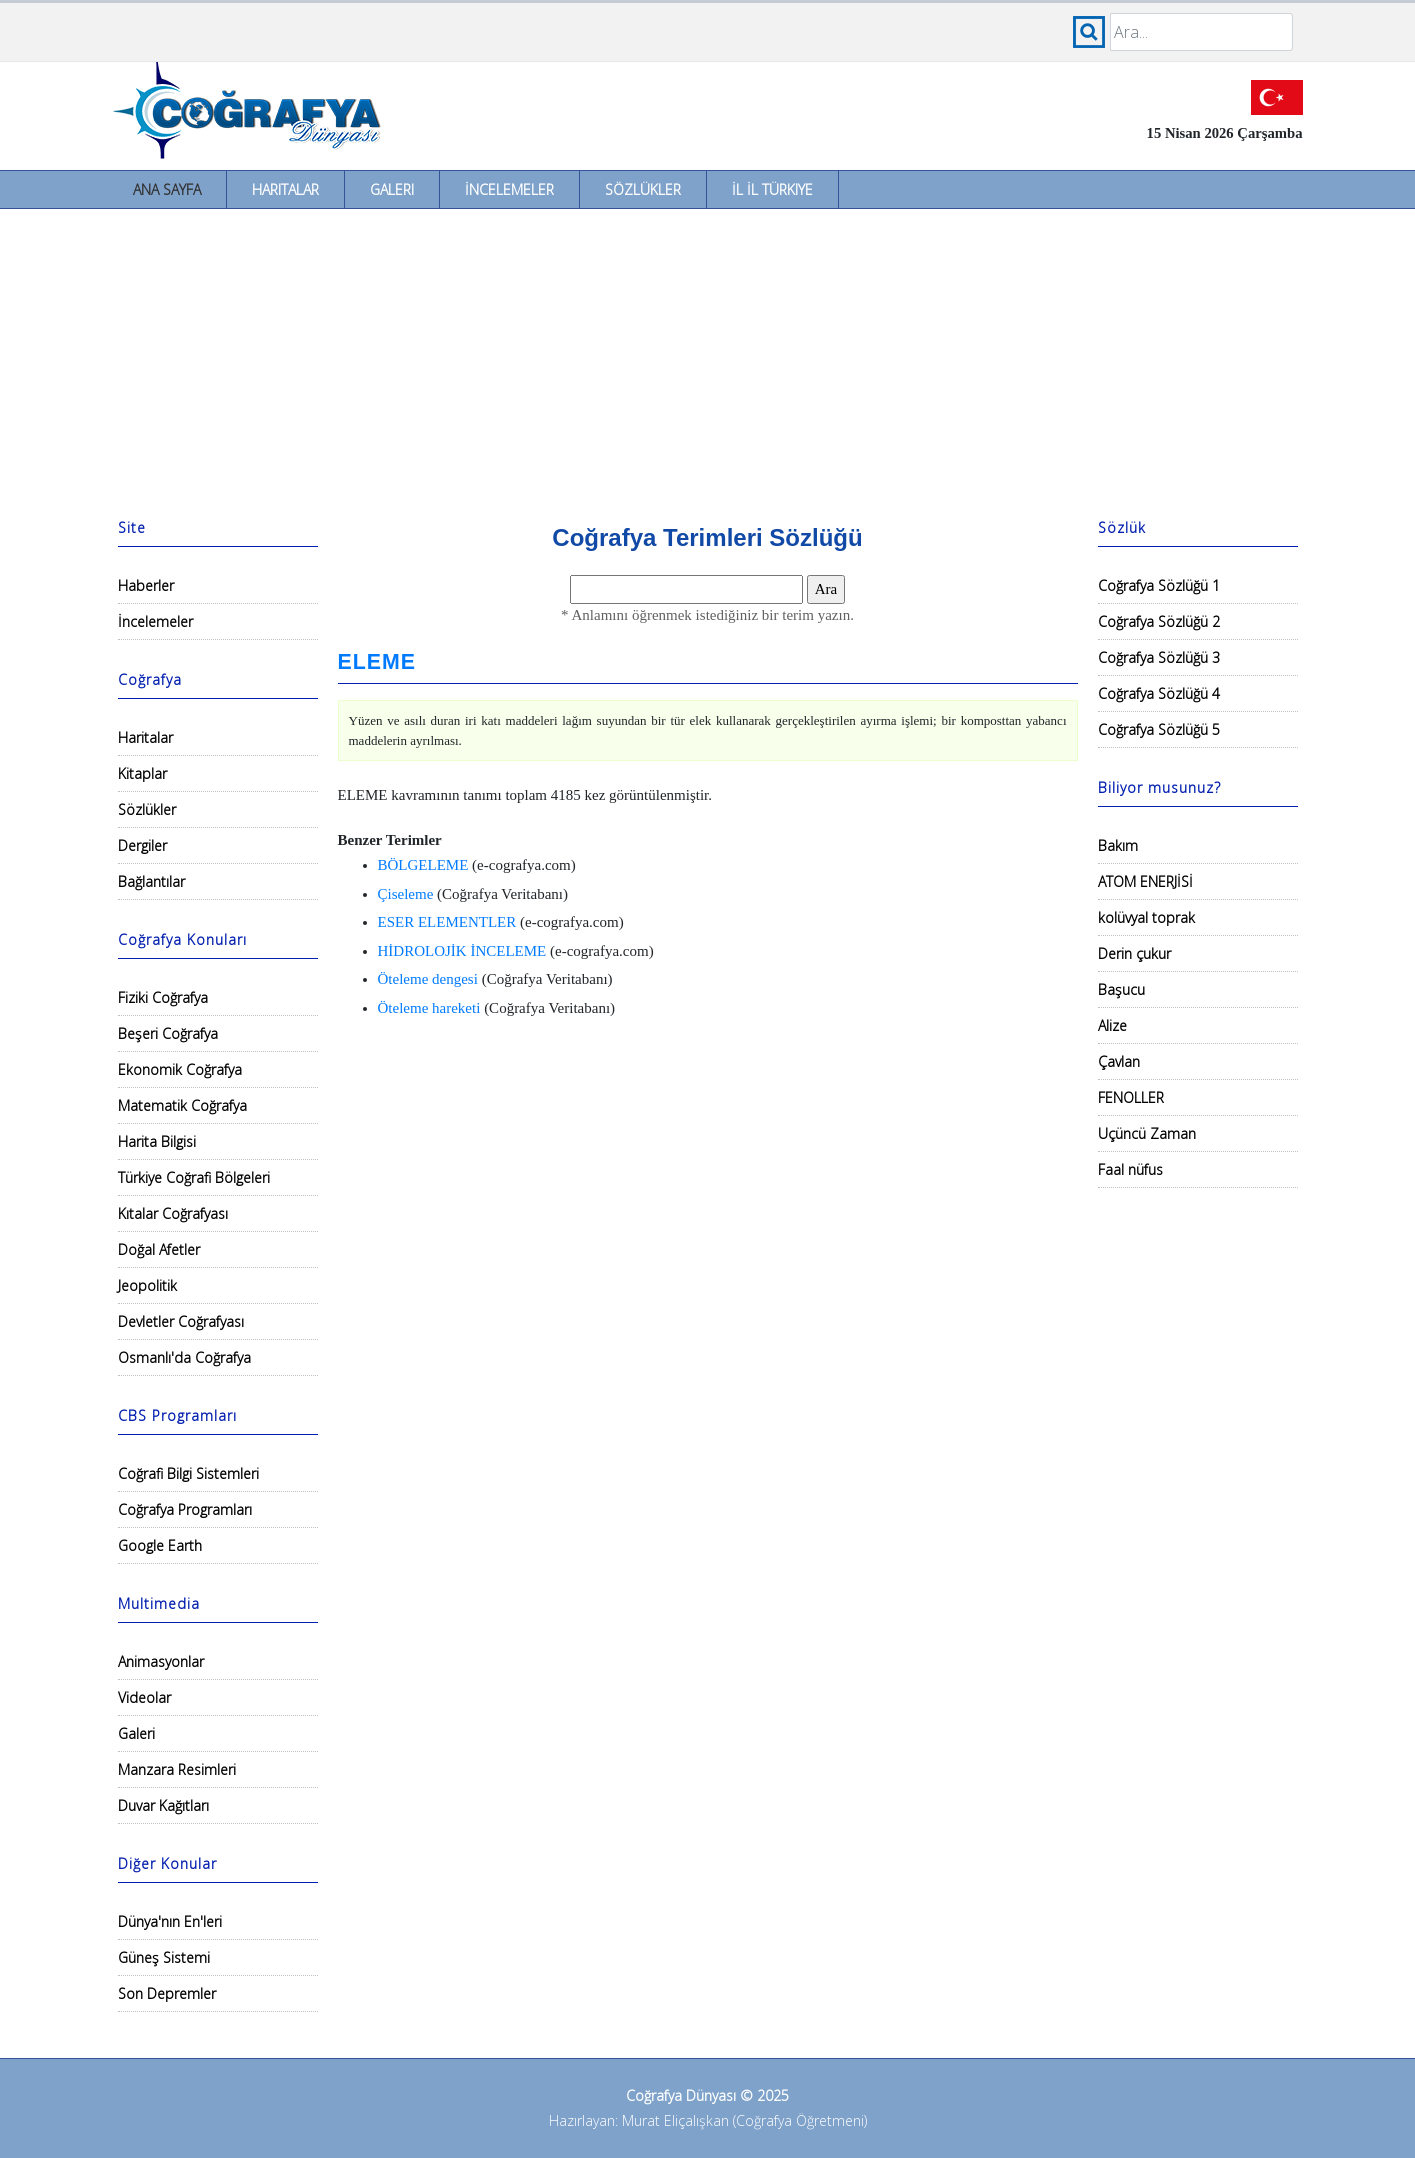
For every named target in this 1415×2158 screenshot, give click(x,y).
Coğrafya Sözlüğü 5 (1159, 729)
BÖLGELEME (423, 865)
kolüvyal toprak (1146, 917)
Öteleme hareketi (429, 1008)
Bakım (1118, 845)
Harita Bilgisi (157, 1141)
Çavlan (1119, 1061)
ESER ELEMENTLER (447, 922)
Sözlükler (643, 189)
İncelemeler (509, 189)
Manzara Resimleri (177, 1769)
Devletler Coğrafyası (181, 1321)
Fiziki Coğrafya (163, 997)
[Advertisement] (708, 359)
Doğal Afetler (159, 1249)
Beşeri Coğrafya (168, 1033)
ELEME (377, 662)
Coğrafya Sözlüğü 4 (1159, 693)
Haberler (146, 585)
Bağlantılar (151, 881)
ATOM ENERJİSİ (1145, 881)
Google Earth (160, 1545)
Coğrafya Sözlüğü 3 (1159, 657)
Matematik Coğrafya (182, 1105)
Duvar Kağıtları (163, 1805)
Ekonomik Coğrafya (180, 1069)
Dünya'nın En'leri (170, 1921)
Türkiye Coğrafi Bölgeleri (194, 1177)
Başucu (1121, 989)
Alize (1112, 1025)
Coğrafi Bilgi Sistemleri (188, 1473)
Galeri (392, 189)
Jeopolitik (147, 1285)
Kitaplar (142, 773)
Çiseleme (406, 894)
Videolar (144, 1697)
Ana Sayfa (167, 189)
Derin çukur (1134, 953)
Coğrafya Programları (185, 1509)
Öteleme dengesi (428, 979)
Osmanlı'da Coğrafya (184, 1357)
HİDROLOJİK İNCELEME (462, 951)
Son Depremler (167, 1993)
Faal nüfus (1130, 1169)
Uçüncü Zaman (1147, 1133)
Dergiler (142, 845)
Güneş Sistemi (164, 1957)
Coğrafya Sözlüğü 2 (1159, 621)
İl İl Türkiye (772, 189)
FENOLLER (1131, 1097)
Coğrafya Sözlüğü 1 (1159, 585)
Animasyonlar (161, 1661)
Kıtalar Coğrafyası (173, 1213)
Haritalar (285, 189)
